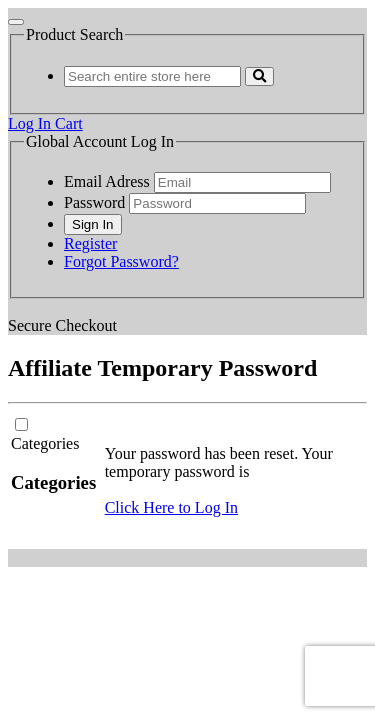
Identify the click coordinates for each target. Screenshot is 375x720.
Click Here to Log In (171, 507)
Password (94, 202)
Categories (45, 443)
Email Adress (107, 181)
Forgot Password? (121, 261)
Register (90, 243)
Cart (69, 123)
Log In (31, 123)
